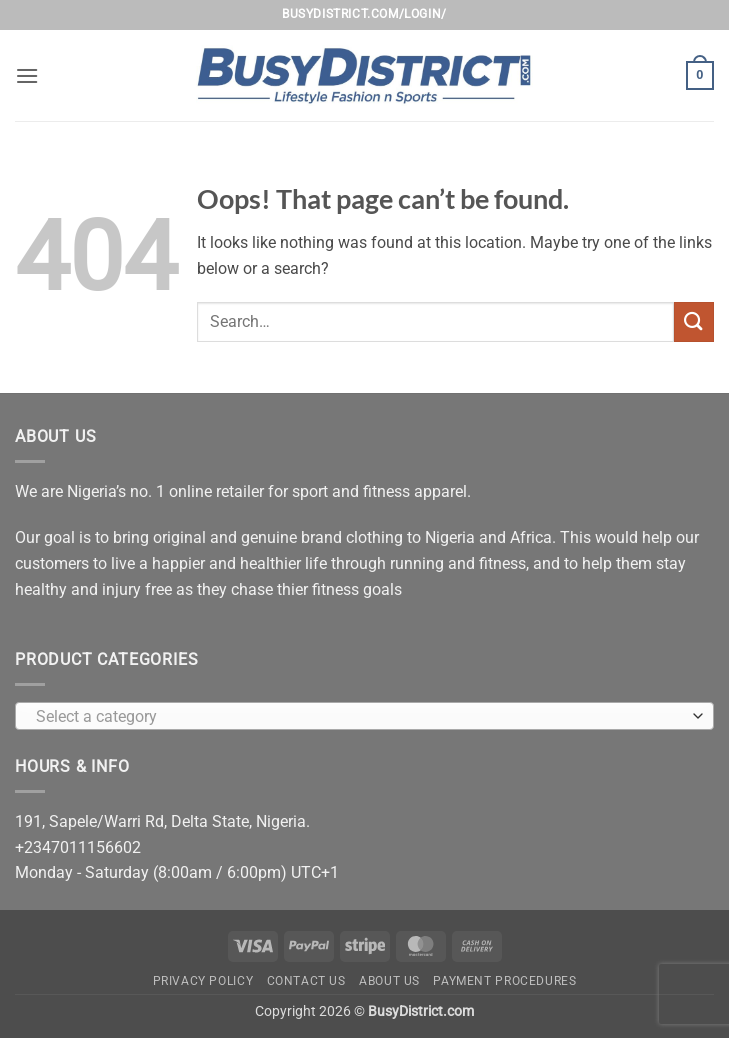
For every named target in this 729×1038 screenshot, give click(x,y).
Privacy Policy (203, 981)
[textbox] (359, 717)
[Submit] (694, 321)
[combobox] (364, 716)
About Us (389, 981)
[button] (27, 75)
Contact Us (306, 981)
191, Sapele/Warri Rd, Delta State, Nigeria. (162, 821)
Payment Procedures (504, 981)
